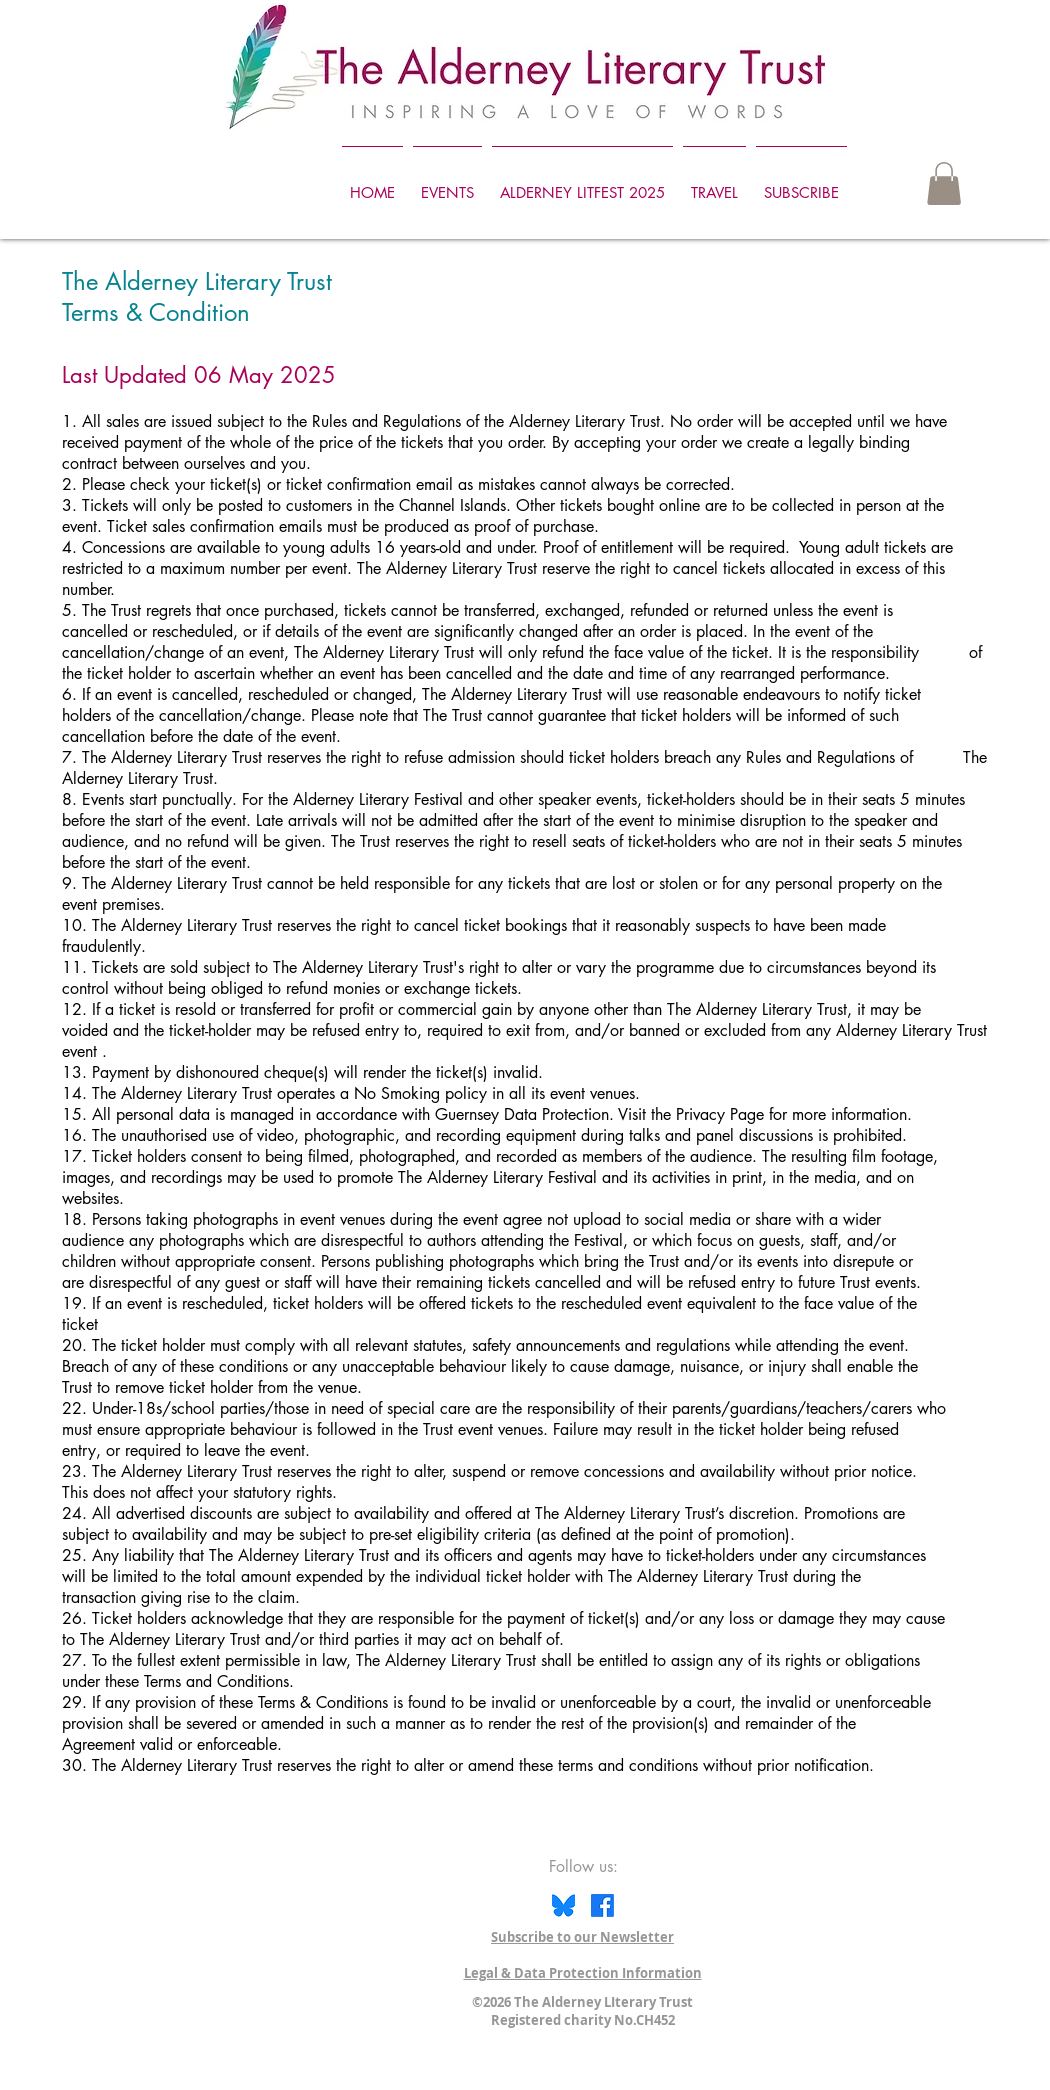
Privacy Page (720, 1114)
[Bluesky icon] (563, 1905)
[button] (944, 183)
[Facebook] (602, 1905)
